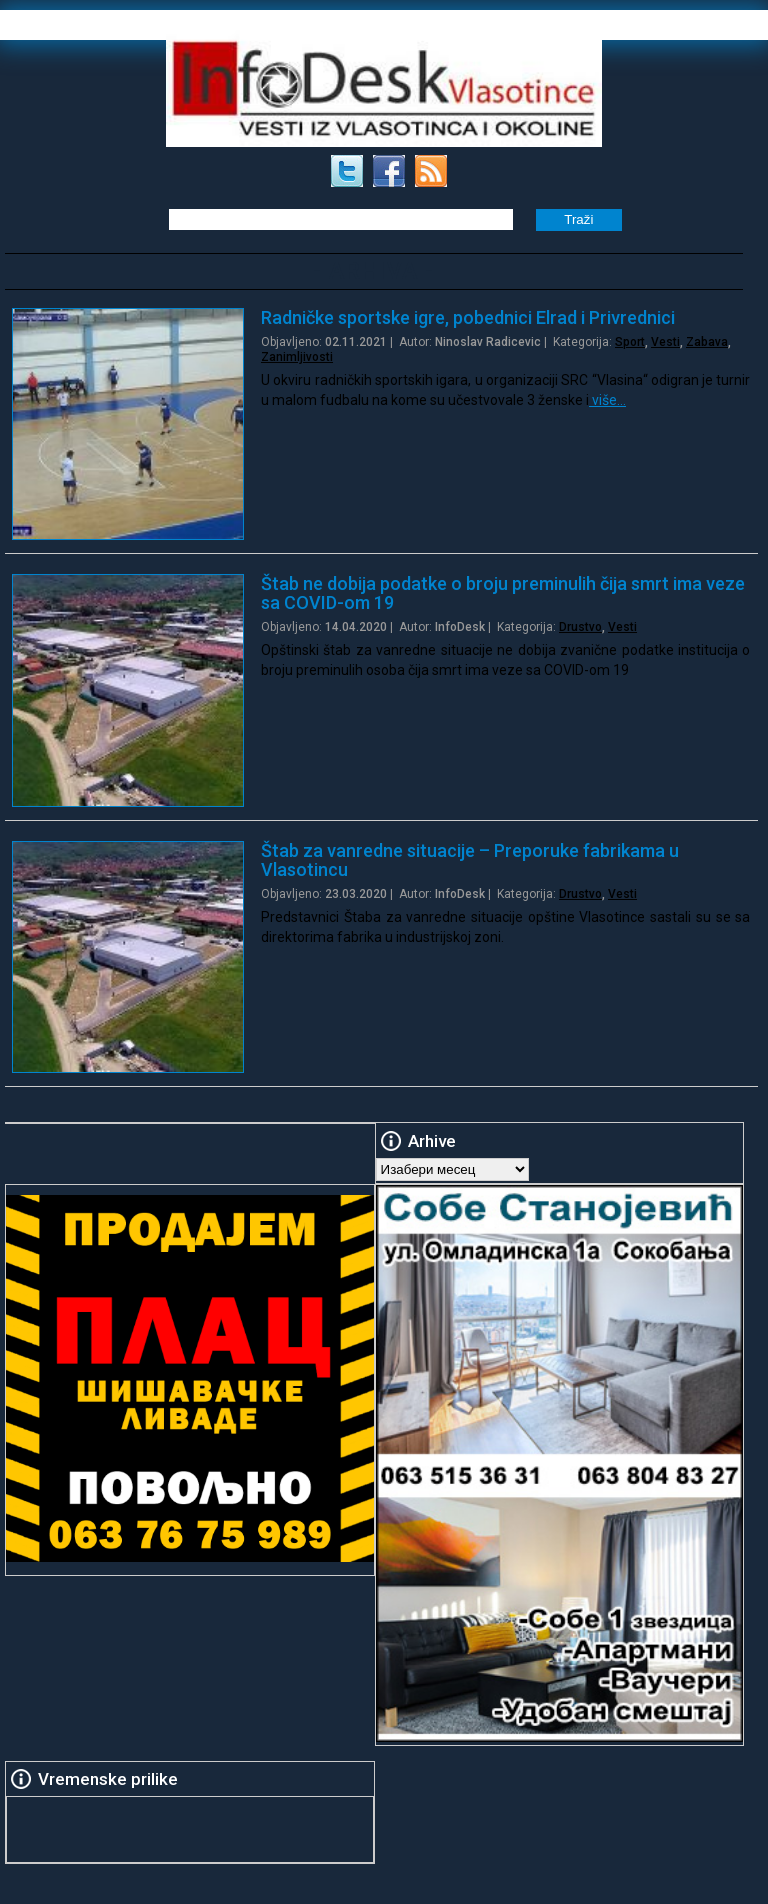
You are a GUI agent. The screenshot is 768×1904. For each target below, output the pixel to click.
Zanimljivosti (297, 357)
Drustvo (580, 627)
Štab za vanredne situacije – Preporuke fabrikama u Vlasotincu (470, 860)
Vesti (665, 342)
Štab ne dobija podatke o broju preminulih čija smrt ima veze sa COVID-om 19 (503, 593)
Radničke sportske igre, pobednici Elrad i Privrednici (468, 317)
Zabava (707, 342)
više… (607, 400)
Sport (630, 342)
